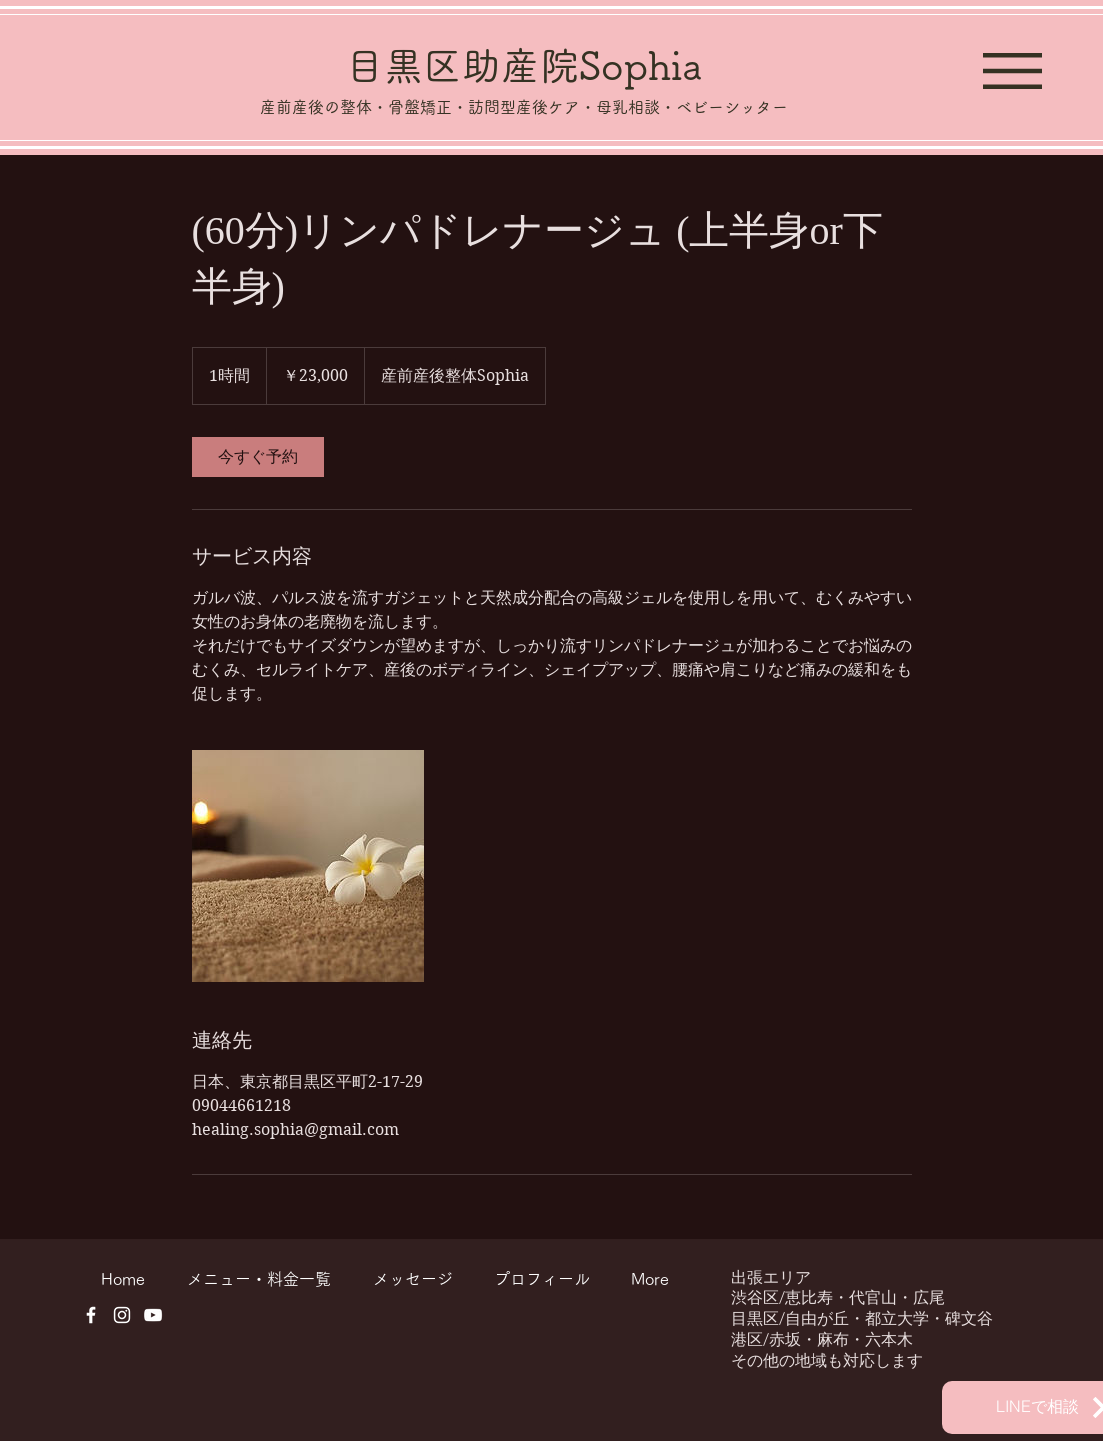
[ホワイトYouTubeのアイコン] (153, 1315)
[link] (258, 457)
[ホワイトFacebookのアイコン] (91, 1315)
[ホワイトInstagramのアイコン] (122, 1315)
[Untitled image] (308, 866)
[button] (1012, 71)
